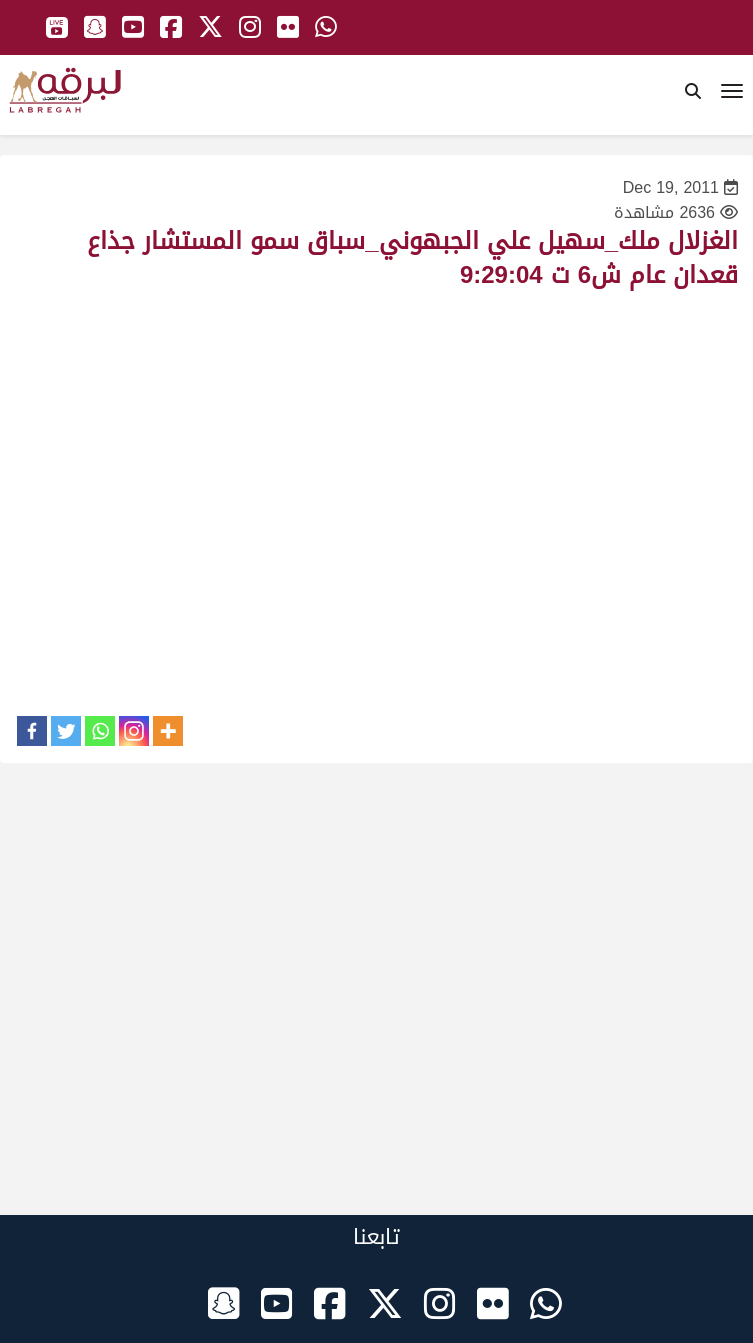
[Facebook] (32, 731)
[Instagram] (134, 731)
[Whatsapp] (100, 731)
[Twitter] (66, 731)
